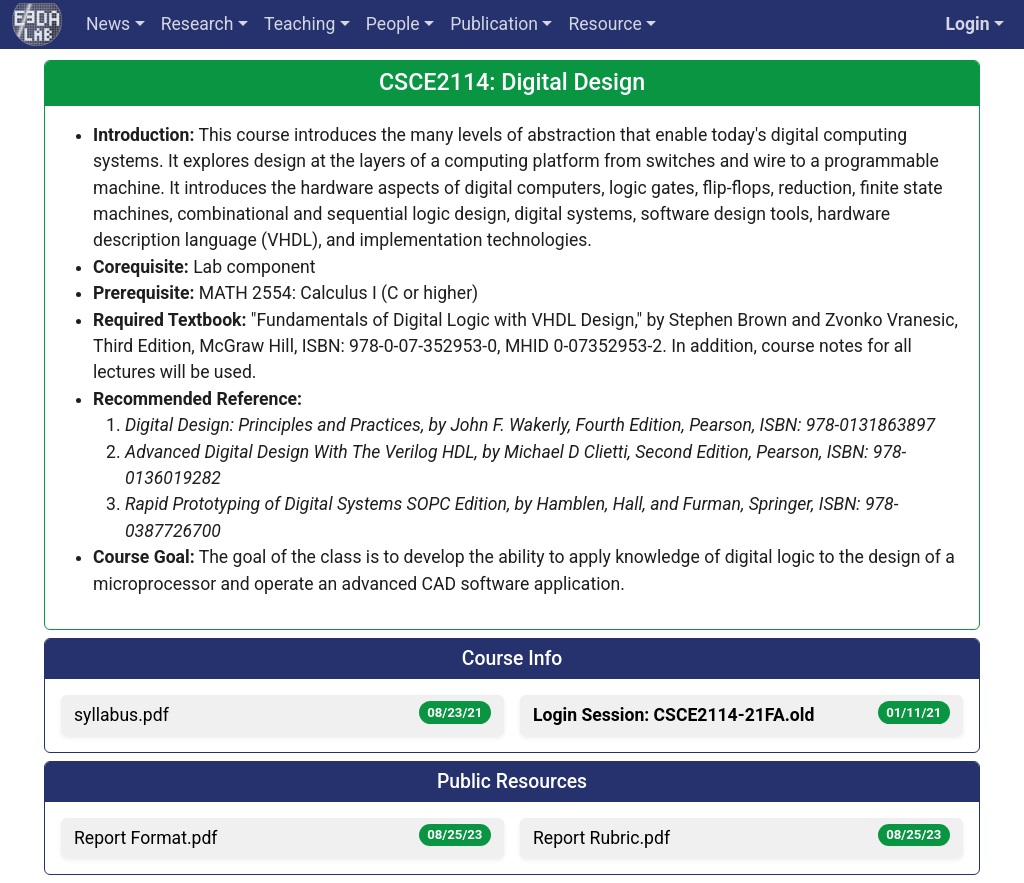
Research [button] (197, 24)
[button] (974, 24)
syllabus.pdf (282, 713)
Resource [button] (604, 24)
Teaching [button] (299, 24)
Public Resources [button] (512, 781)
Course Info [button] (512, 658)
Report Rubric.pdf (741, 836)
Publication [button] (494, 24)
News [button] (108, 24)
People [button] (393, 24)
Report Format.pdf (282, 836)
